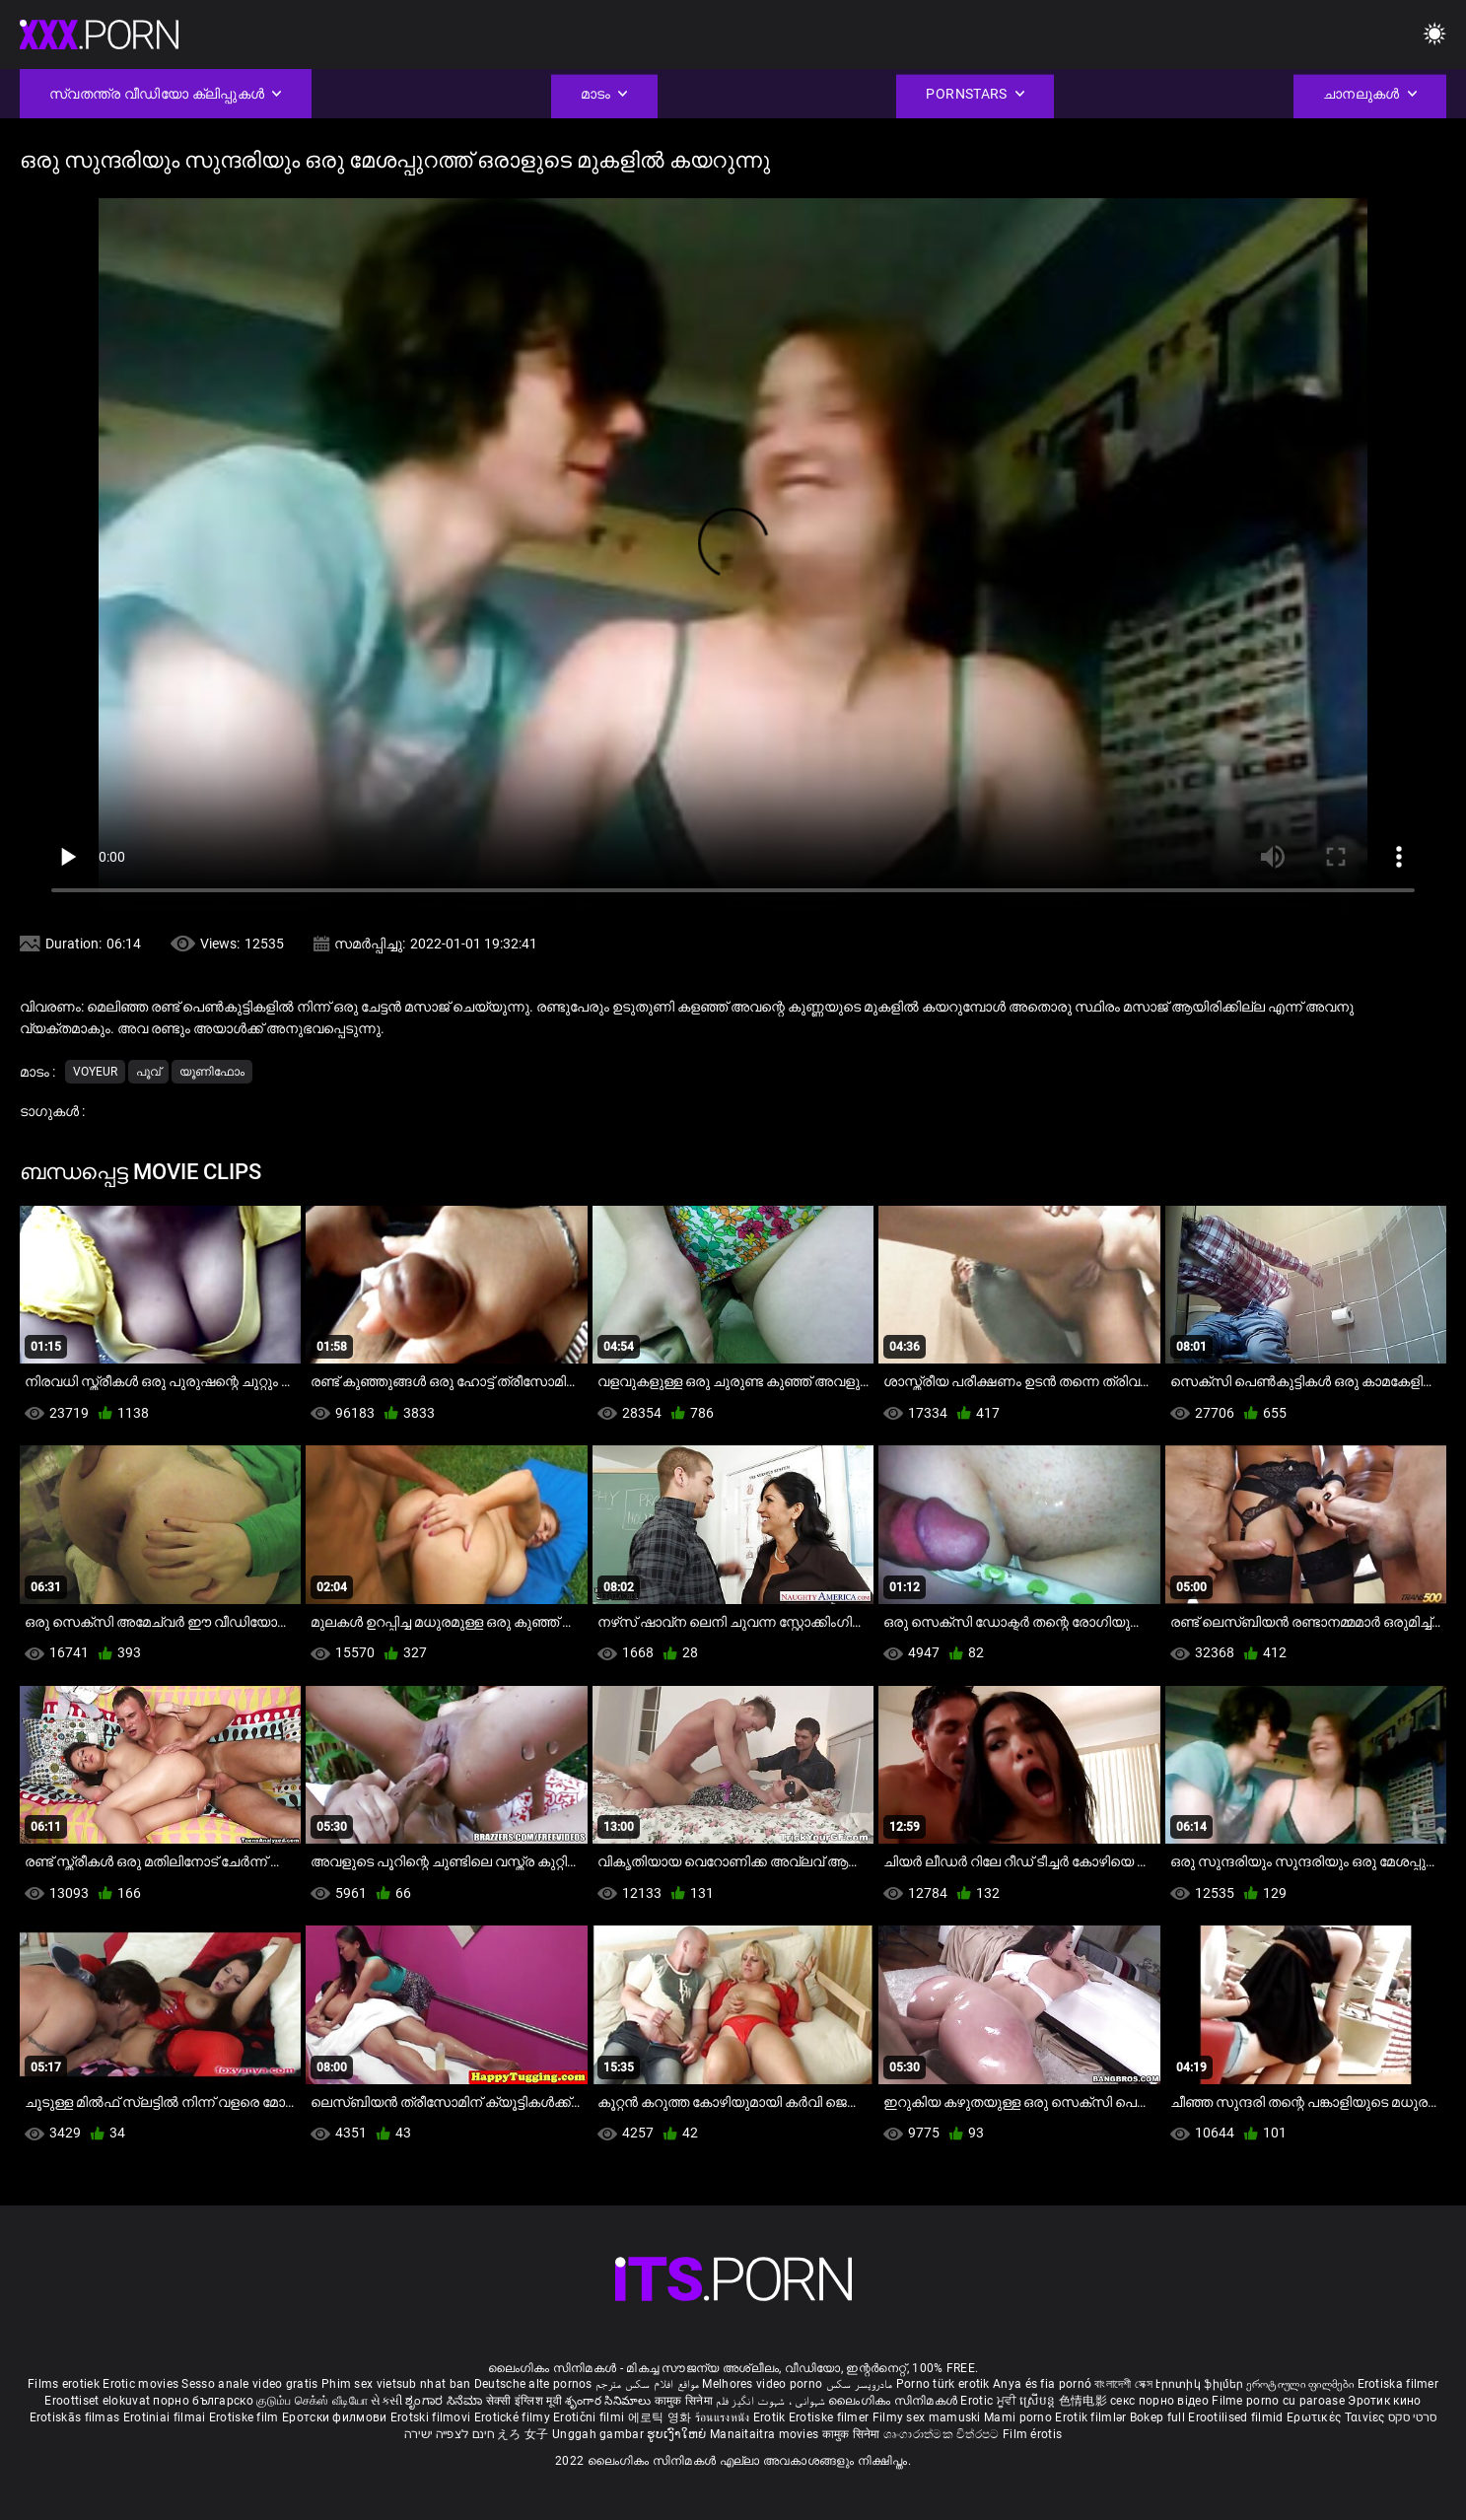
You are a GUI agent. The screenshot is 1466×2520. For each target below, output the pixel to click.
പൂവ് (148, 1072)
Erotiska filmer (1398, 2384)
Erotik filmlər (1092, 2417)
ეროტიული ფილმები (1301, 2384)
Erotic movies (142, 2384)
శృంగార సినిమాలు (610, 2401)
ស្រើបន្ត (1038, 2401)
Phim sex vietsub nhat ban (396, 2384)
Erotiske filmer (831, 2417)
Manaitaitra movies (766, 2434)
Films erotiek (64, 2384)
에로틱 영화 (661, 2417)
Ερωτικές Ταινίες (1337, 2417)
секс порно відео (1159, 2401)
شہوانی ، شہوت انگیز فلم (772, 2401)
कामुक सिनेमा (685, 2401)
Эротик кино (1384, 2401)
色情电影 (1085, 2401)
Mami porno (1018, 2417)
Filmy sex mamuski (927, 2417)
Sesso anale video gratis (249, 2384)
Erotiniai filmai (166, 2417)
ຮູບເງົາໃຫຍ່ (678, 2434)
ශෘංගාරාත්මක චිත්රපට (943, 2434)
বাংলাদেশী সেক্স (1123, 2384)
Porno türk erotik (943, 2384)
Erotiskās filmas (76, 2417)
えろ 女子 (523, 2434)
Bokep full (1157, 2417)
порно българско (203, 2401)
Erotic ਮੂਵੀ (989, 2401)
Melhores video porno (762, 2384)
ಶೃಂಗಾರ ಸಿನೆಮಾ (445, 2401)
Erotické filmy (514, 2417)
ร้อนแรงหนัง (724, 2417)
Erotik (771, 2417)
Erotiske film (245, 2417)
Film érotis (1032, 2434)
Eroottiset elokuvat (98, 2401)
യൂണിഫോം (211, 1072)
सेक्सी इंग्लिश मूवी (524, 2401)
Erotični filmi (590, 2417)
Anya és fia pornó (1042, 2384)
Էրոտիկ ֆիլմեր (1200, 2384)
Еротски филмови (336, 2417)
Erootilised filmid (1237, 2417)
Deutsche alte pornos (533, 2384)
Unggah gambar (599, 2434)
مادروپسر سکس (859, 2384)
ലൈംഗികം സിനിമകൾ (894, 2401)
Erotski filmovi (432, 2417)
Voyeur (95, 1072)
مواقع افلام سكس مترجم (647, 2384)
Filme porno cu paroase (1278, 2401)
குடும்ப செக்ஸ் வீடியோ (312, 2401)
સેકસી (386, 2401)
